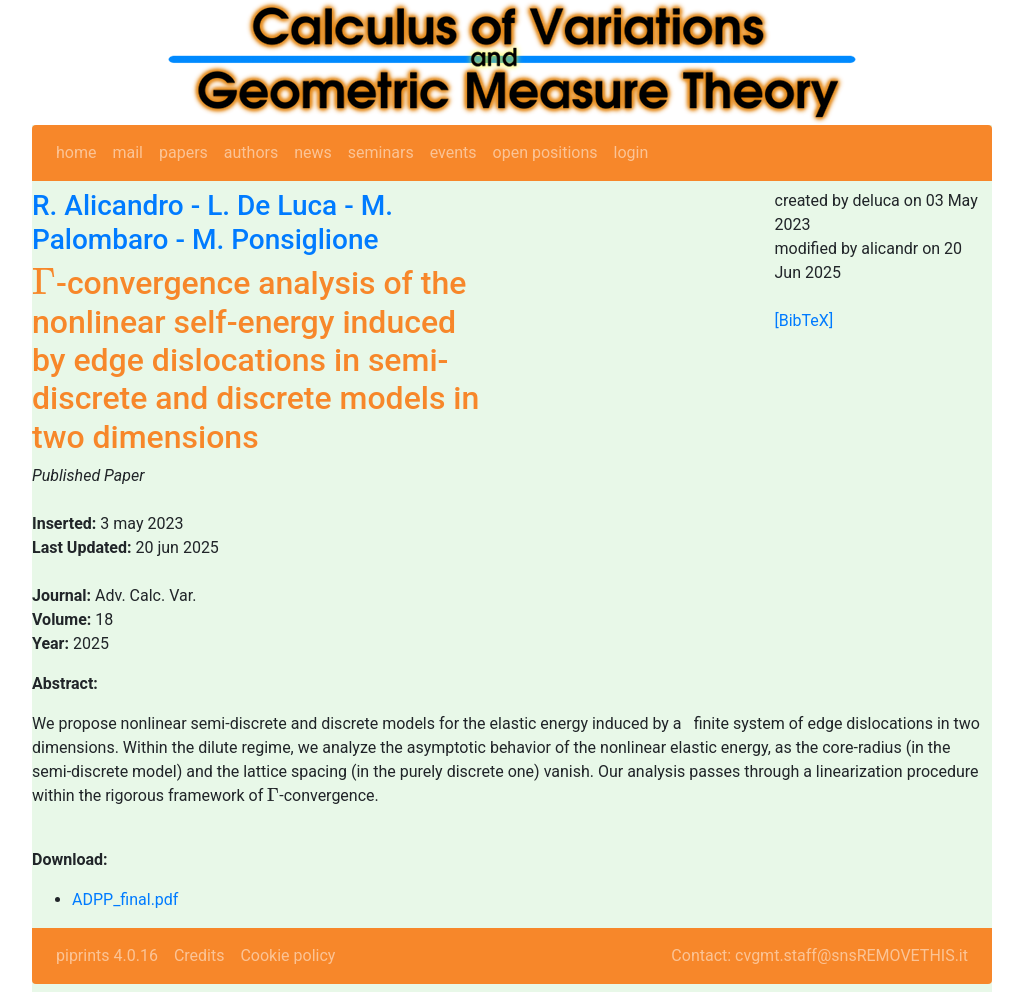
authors (251, 152)
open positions (545, 152)
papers (183, 152)
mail (127, 152)
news (313, 152)
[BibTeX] (804, 320)
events (453, 152)
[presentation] (44, 281)
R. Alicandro (108, 205)
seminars (381, 152)
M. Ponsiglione (285, 239)
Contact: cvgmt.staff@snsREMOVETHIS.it (819, 955)
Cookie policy (287, 955)
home (76, 152)
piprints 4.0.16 (107, 955)
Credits (199, 955)
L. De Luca (272, 205)
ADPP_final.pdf (125, 899)
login (631, 152)
